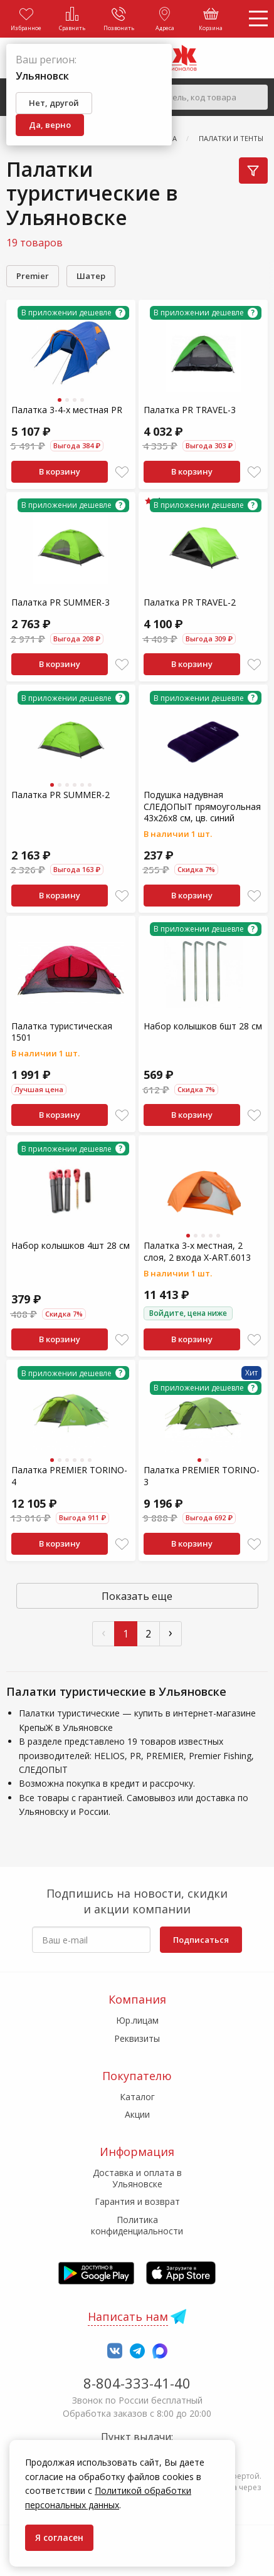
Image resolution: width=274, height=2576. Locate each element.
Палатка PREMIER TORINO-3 (202, 1475)
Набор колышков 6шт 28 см (203, 1026)
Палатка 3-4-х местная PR (66, 410)
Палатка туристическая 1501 (61, 1031)
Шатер (90, 275)
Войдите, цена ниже (188, 1313)
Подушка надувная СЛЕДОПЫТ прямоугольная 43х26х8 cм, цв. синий (202, 806)
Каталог (137, 2097)
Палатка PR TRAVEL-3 (190, 410)
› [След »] (170, 1632)
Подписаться (201, 1939)
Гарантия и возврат (137, 2201)
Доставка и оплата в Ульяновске (137, 2178)
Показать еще (137, 1596)
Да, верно (50, 124)
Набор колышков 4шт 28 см (70, 1245)
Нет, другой (54, 102)
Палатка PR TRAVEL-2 (190, 602)
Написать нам (128, 2316)
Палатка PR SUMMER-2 (60, 795)
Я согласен (59, 2537)
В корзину (59, 471)
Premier (32, 275)
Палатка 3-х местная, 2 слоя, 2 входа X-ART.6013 (197, 1251)
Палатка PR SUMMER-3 (60, 602)
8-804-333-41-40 (137, 2383)
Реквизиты (137, 2038)
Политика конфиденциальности (137, 2225)
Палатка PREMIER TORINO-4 (69, 1475)
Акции (137, 2114)
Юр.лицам (137, 2020)
